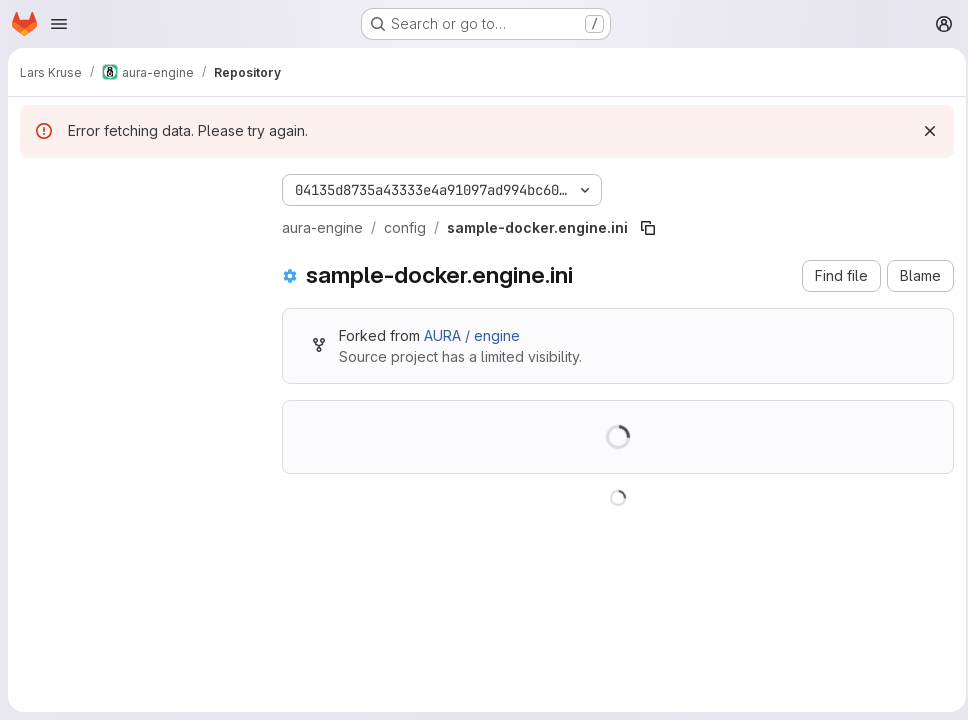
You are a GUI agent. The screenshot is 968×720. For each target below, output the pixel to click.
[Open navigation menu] (59, 24)
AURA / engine (472, 335)
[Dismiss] (924, 131)
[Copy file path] (648, 228)
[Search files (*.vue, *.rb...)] (135, 226)
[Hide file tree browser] (36, 186)
